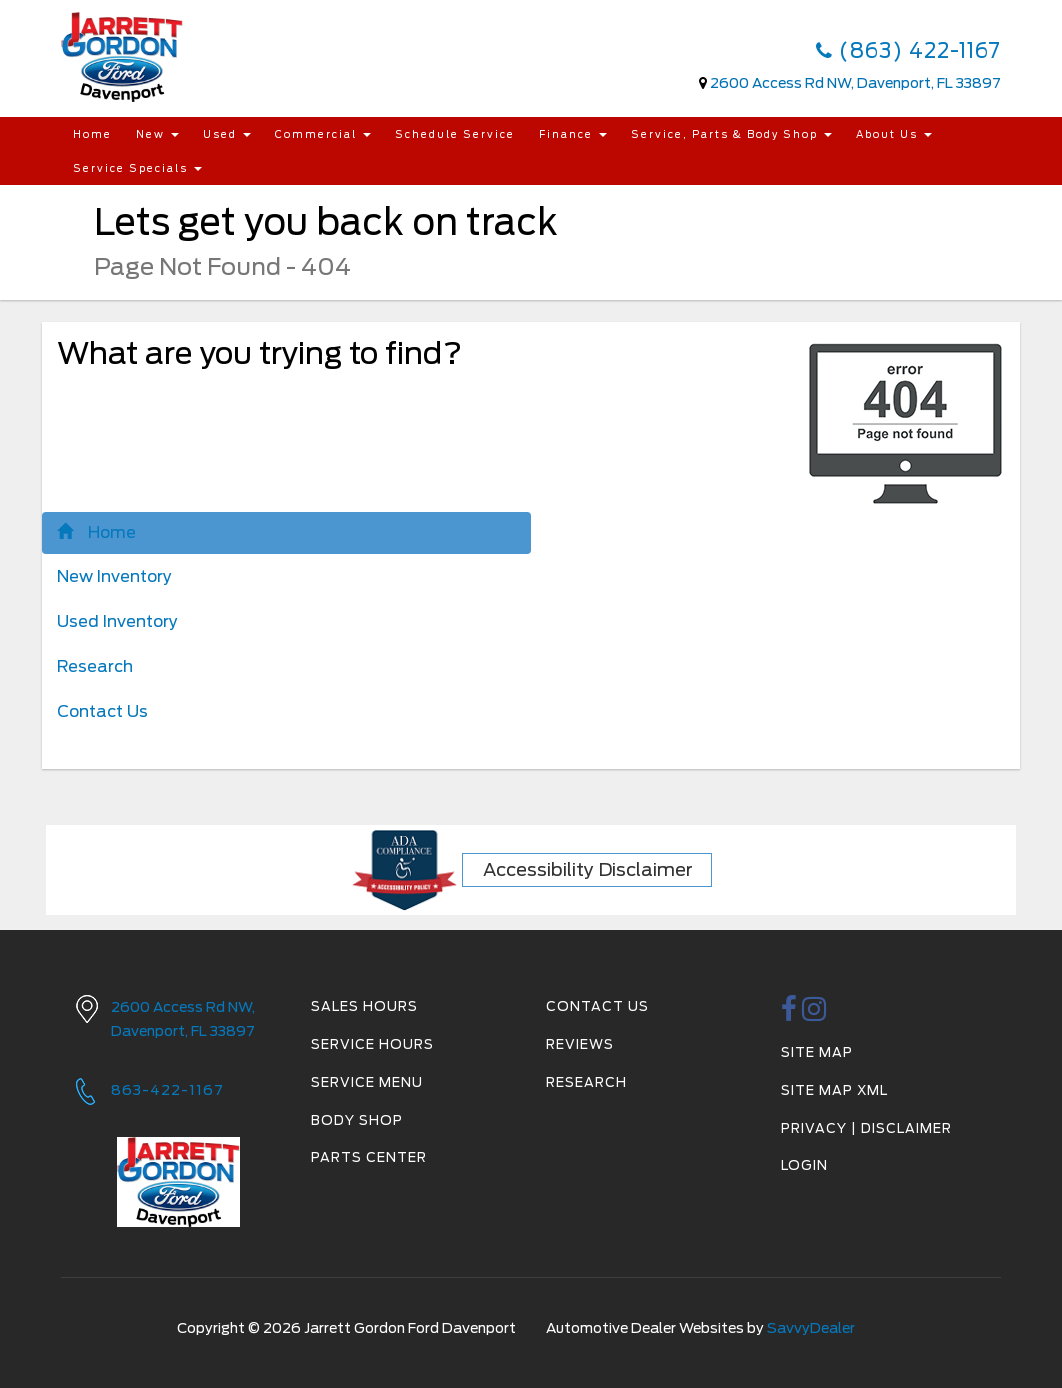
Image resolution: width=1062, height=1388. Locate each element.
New (157, 134)
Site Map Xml (834, 1090)
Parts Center (369, 1157)
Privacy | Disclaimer (866, 1128)
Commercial (323, 134)
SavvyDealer (811, 1328)
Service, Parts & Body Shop (731, 134)
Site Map (817, 1052)
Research (95, 666)
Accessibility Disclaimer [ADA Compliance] (588, 869)
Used (227, 134)
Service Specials (137, 168)
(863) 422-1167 (908, 51)
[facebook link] (789, 1014)
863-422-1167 (167, 1090)
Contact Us (102, 711)
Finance (573, 134)
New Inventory (114, 576)
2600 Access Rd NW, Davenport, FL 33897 (855, 83)
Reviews (580, 1044)
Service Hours (372, 1044)
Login (804, 1165)
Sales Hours (364, 1006)
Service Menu (367, 1082)
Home (92, 134)
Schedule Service (455, 134)
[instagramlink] (814, 1014)
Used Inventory (117, 621)
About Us (894, 134)
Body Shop (357, 1120)
